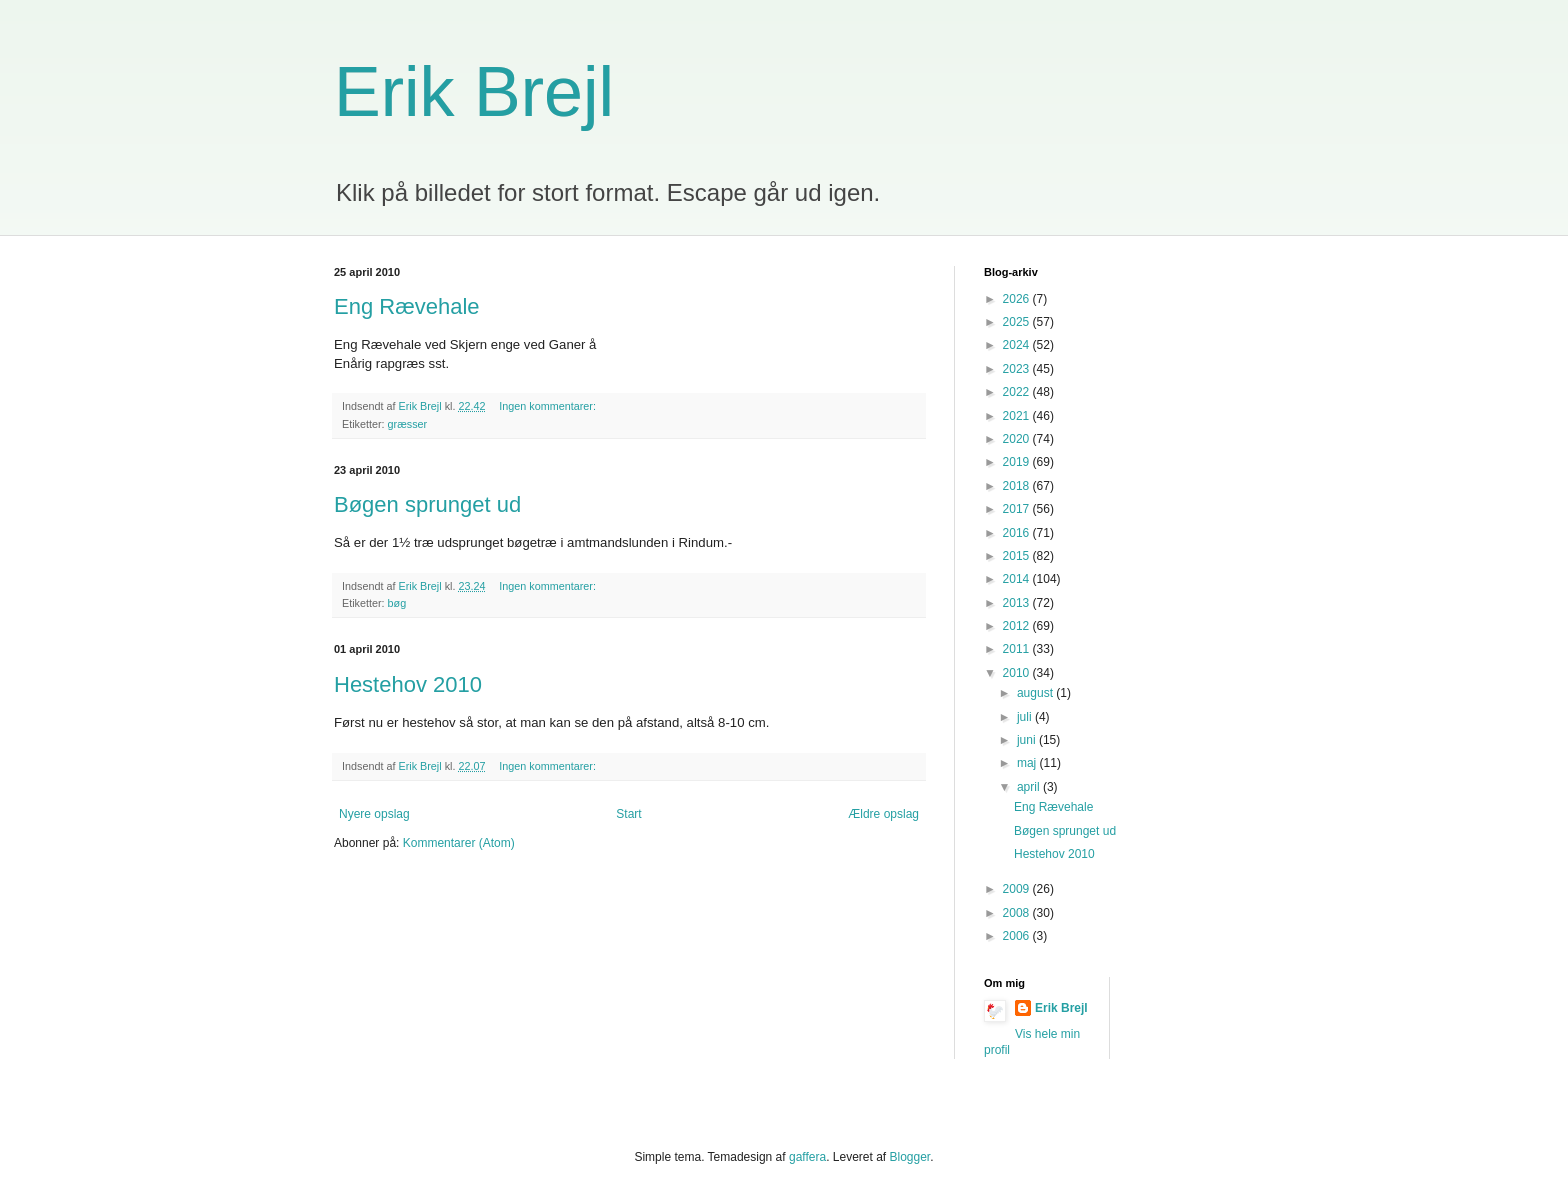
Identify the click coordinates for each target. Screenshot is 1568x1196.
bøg (397, 603)
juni (1028, 740)
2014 (1018, 579)
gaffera (807, 1157)
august (1036, 693)
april (1030, 787)
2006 (1018, 936)
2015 (1018, 556)
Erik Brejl (474, 92)
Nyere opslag (374, 814)
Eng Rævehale (407, 306)
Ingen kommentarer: (549, 406)
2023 (1018, 369)
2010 (1018, 673)
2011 (1018, 649)
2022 (1018, 392)
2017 (1018, 509)
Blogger (910, 1157)
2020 (1018, 439)
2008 (1018, 913)
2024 (1018, 345)
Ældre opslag (883, 814)
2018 (1018, 486)
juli (1026, 717)
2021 (1018, 416)
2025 (1018, 322)
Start (628, 814)
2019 (1018, 462)
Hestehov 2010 (408, 684)
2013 (1018, 603)
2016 (1018, 533)
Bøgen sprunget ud (427, 504)
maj (1028, 763)
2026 (1018, 299)
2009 (1018, 889)
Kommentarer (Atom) (459, 843)
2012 (1018, 626)
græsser (408, 424)
